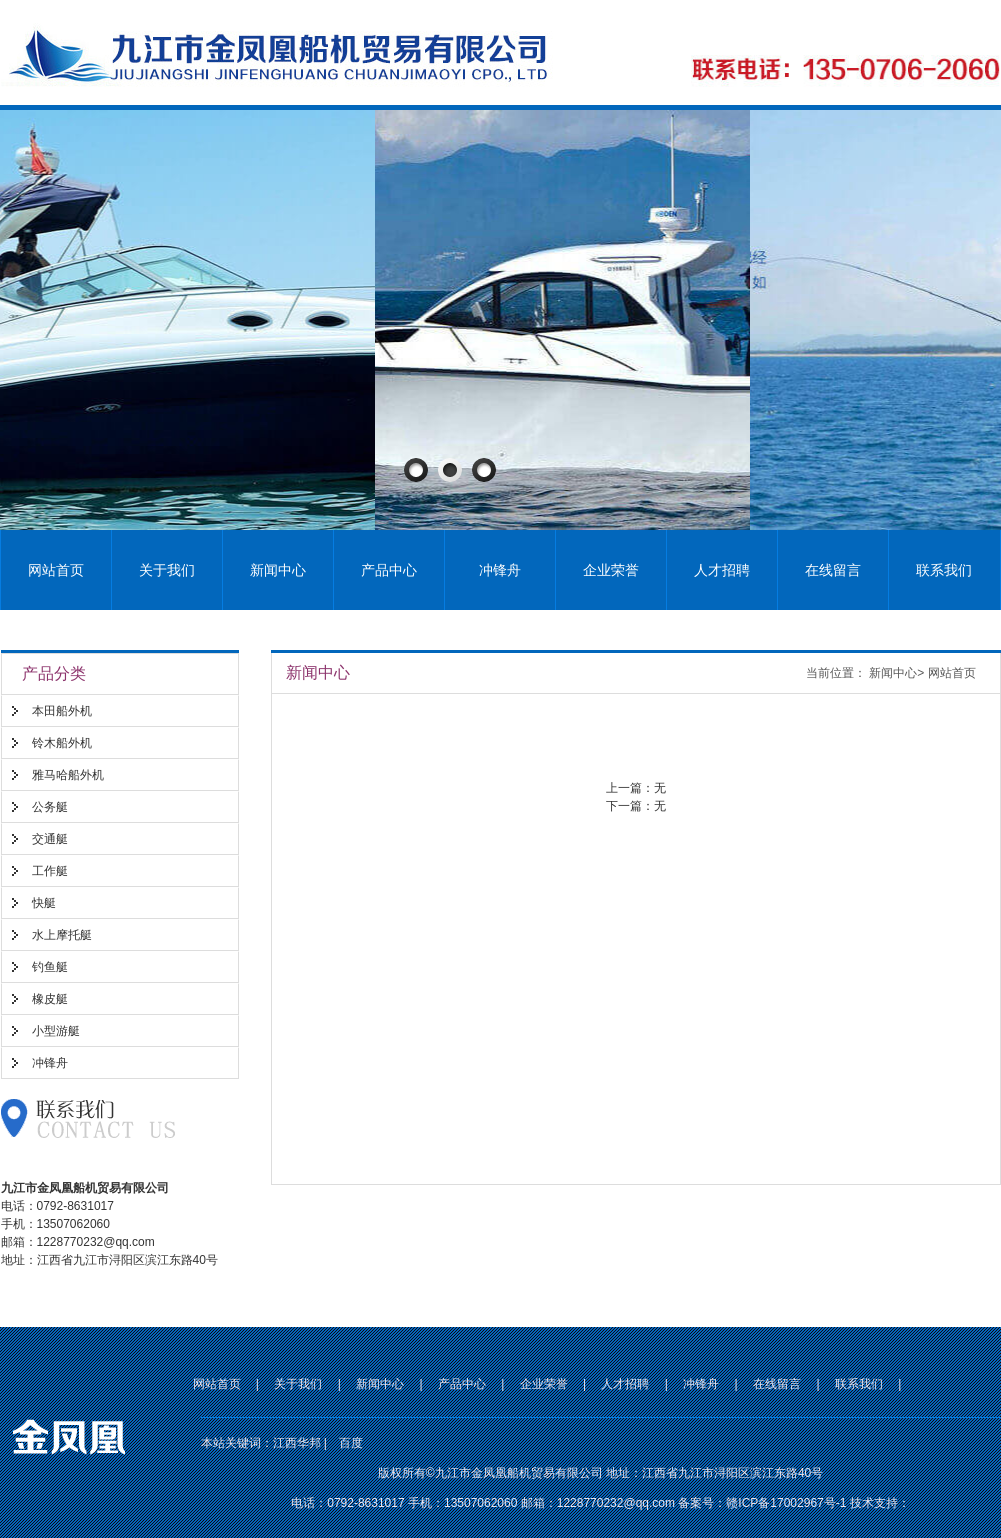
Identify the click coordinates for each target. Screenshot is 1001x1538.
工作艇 (50, 871)
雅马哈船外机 (68, 775)
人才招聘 (722, 570)
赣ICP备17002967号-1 (786, 1503)
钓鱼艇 (50, 967)
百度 (351, 1443)
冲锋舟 (500, 570)
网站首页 (56, 570)
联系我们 (944, 570)
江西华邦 (297, 1443)
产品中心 (389, 570)
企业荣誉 (611, 570)
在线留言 (833, 570)
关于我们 (167, 570)
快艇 (44, 903)
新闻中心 (278, 570)
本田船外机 (62, 711)
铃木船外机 (62, 743)
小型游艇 (56, 1031)
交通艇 (50, 839)
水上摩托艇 (62, 935)
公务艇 (50, 807)
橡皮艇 (50, 999)
